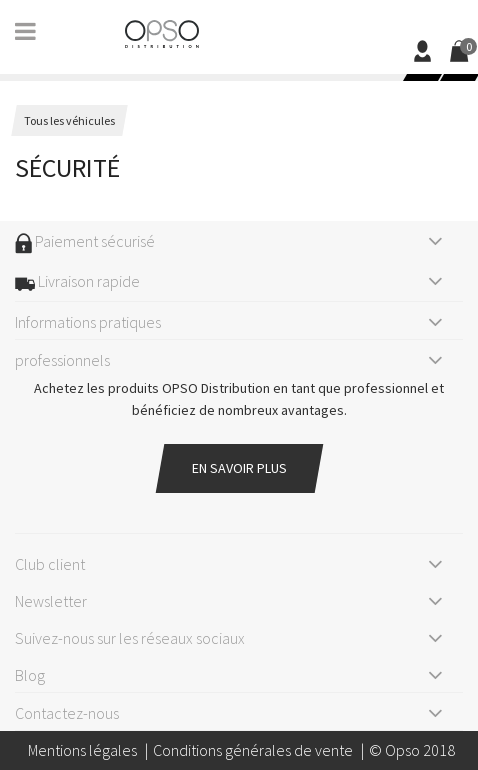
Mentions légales (82, 750)
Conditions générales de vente (253, 750)
